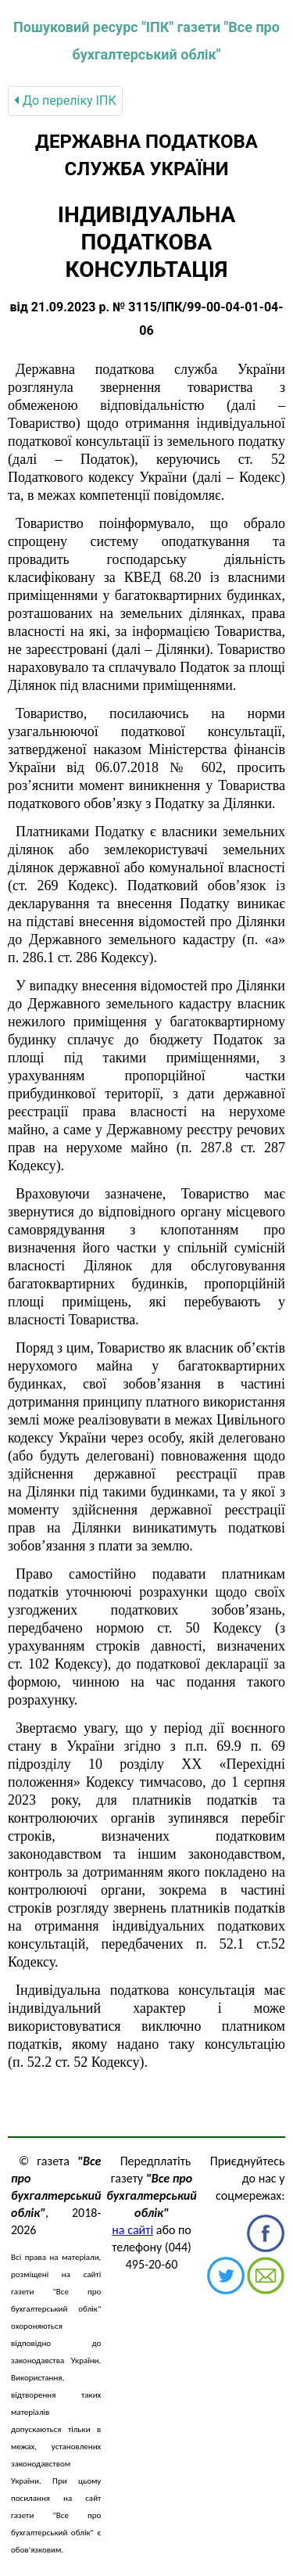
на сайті (132, 2229)
